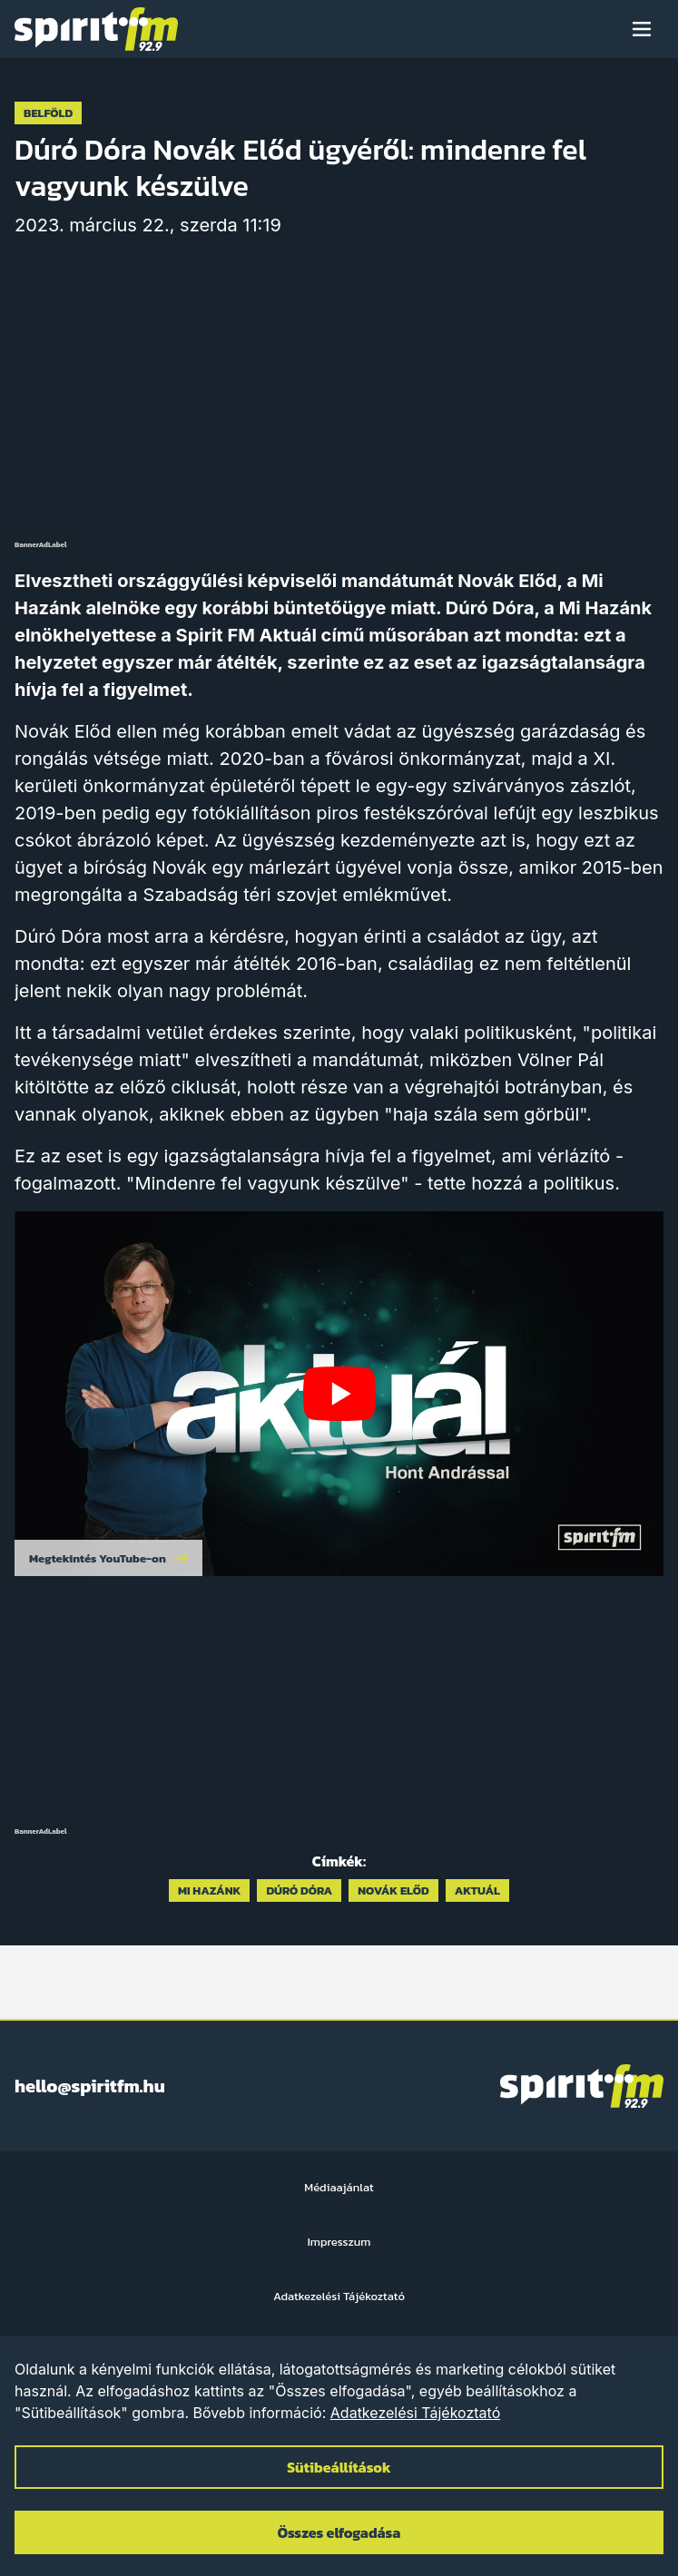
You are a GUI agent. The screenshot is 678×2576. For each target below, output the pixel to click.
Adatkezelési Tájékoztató (415, 2413)
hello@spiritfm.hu (90, 2086)
